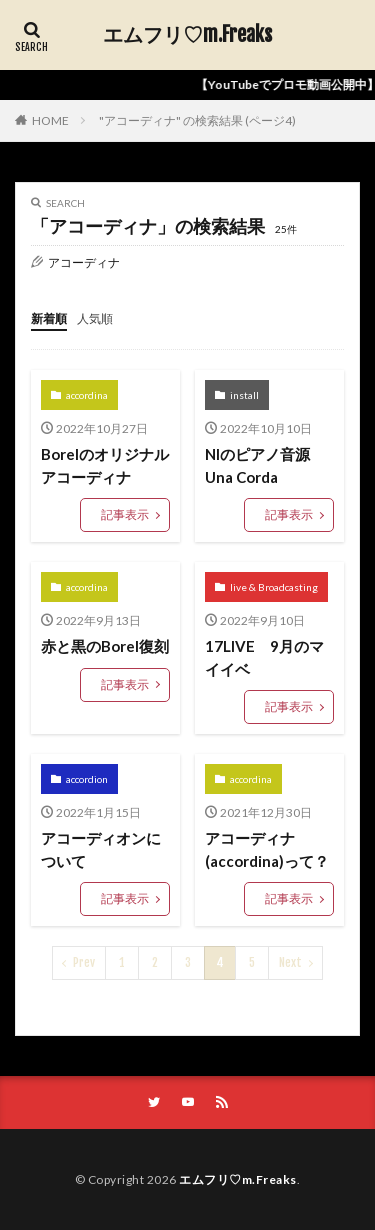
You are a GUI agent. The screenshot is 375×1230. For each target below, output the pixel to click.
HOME (50, 120)
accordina (87, 395)
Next (290, 962)
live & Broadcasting (274, 587)
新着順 (49, 318)
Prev (84, 962)
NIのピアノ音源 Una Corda (265, 465)
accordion (87, 779)
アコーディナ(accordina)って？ (267, 849)
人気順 (95, 318)
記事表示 (125, 514)
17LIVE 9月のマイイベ (264, 657)
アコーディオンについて (101, 849)
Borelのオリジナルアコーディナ (105, 465)
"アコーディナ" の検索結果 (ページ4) (197, 120)
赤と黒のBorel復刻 (105, 646)
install (244, 395)
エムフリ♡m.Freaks (187, 35)
